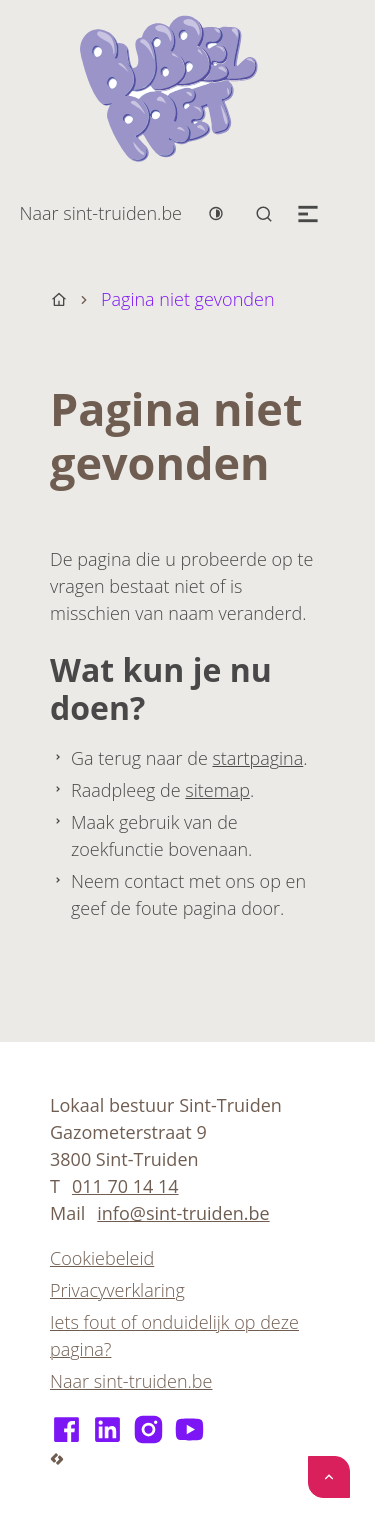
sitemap (217, 790)
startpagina (257, 758)
